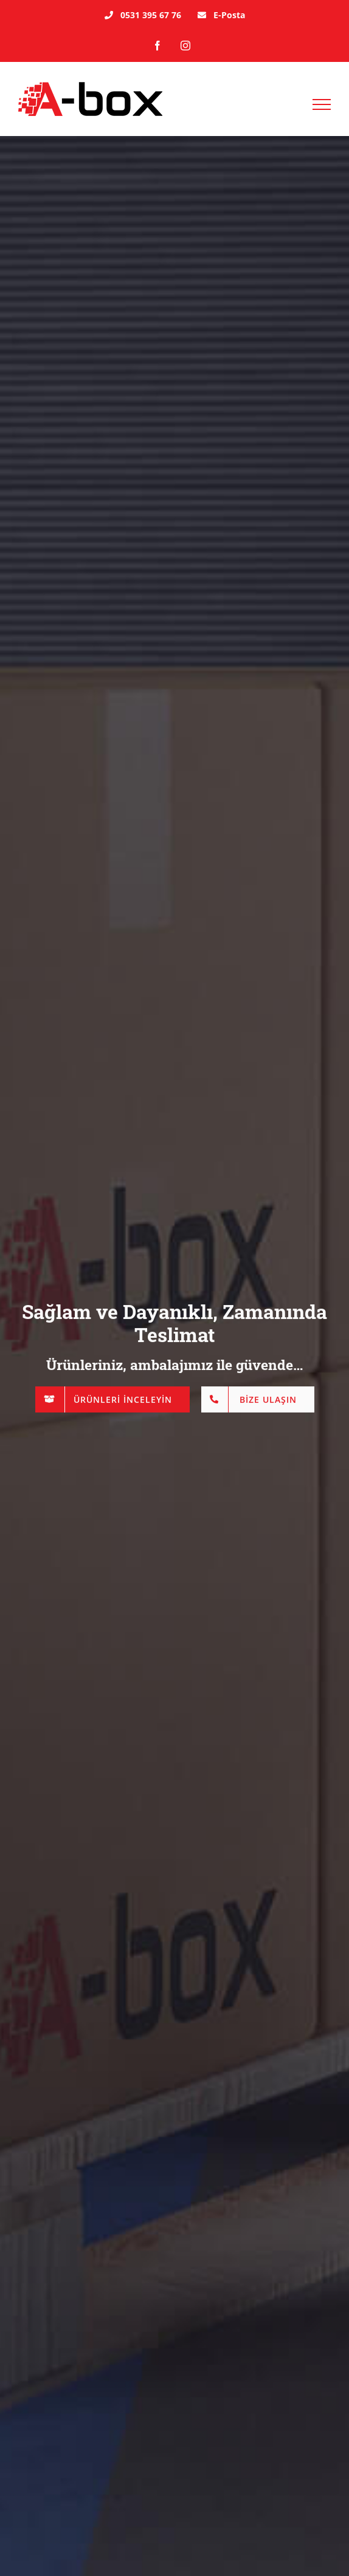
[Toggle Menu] (322, 104)
